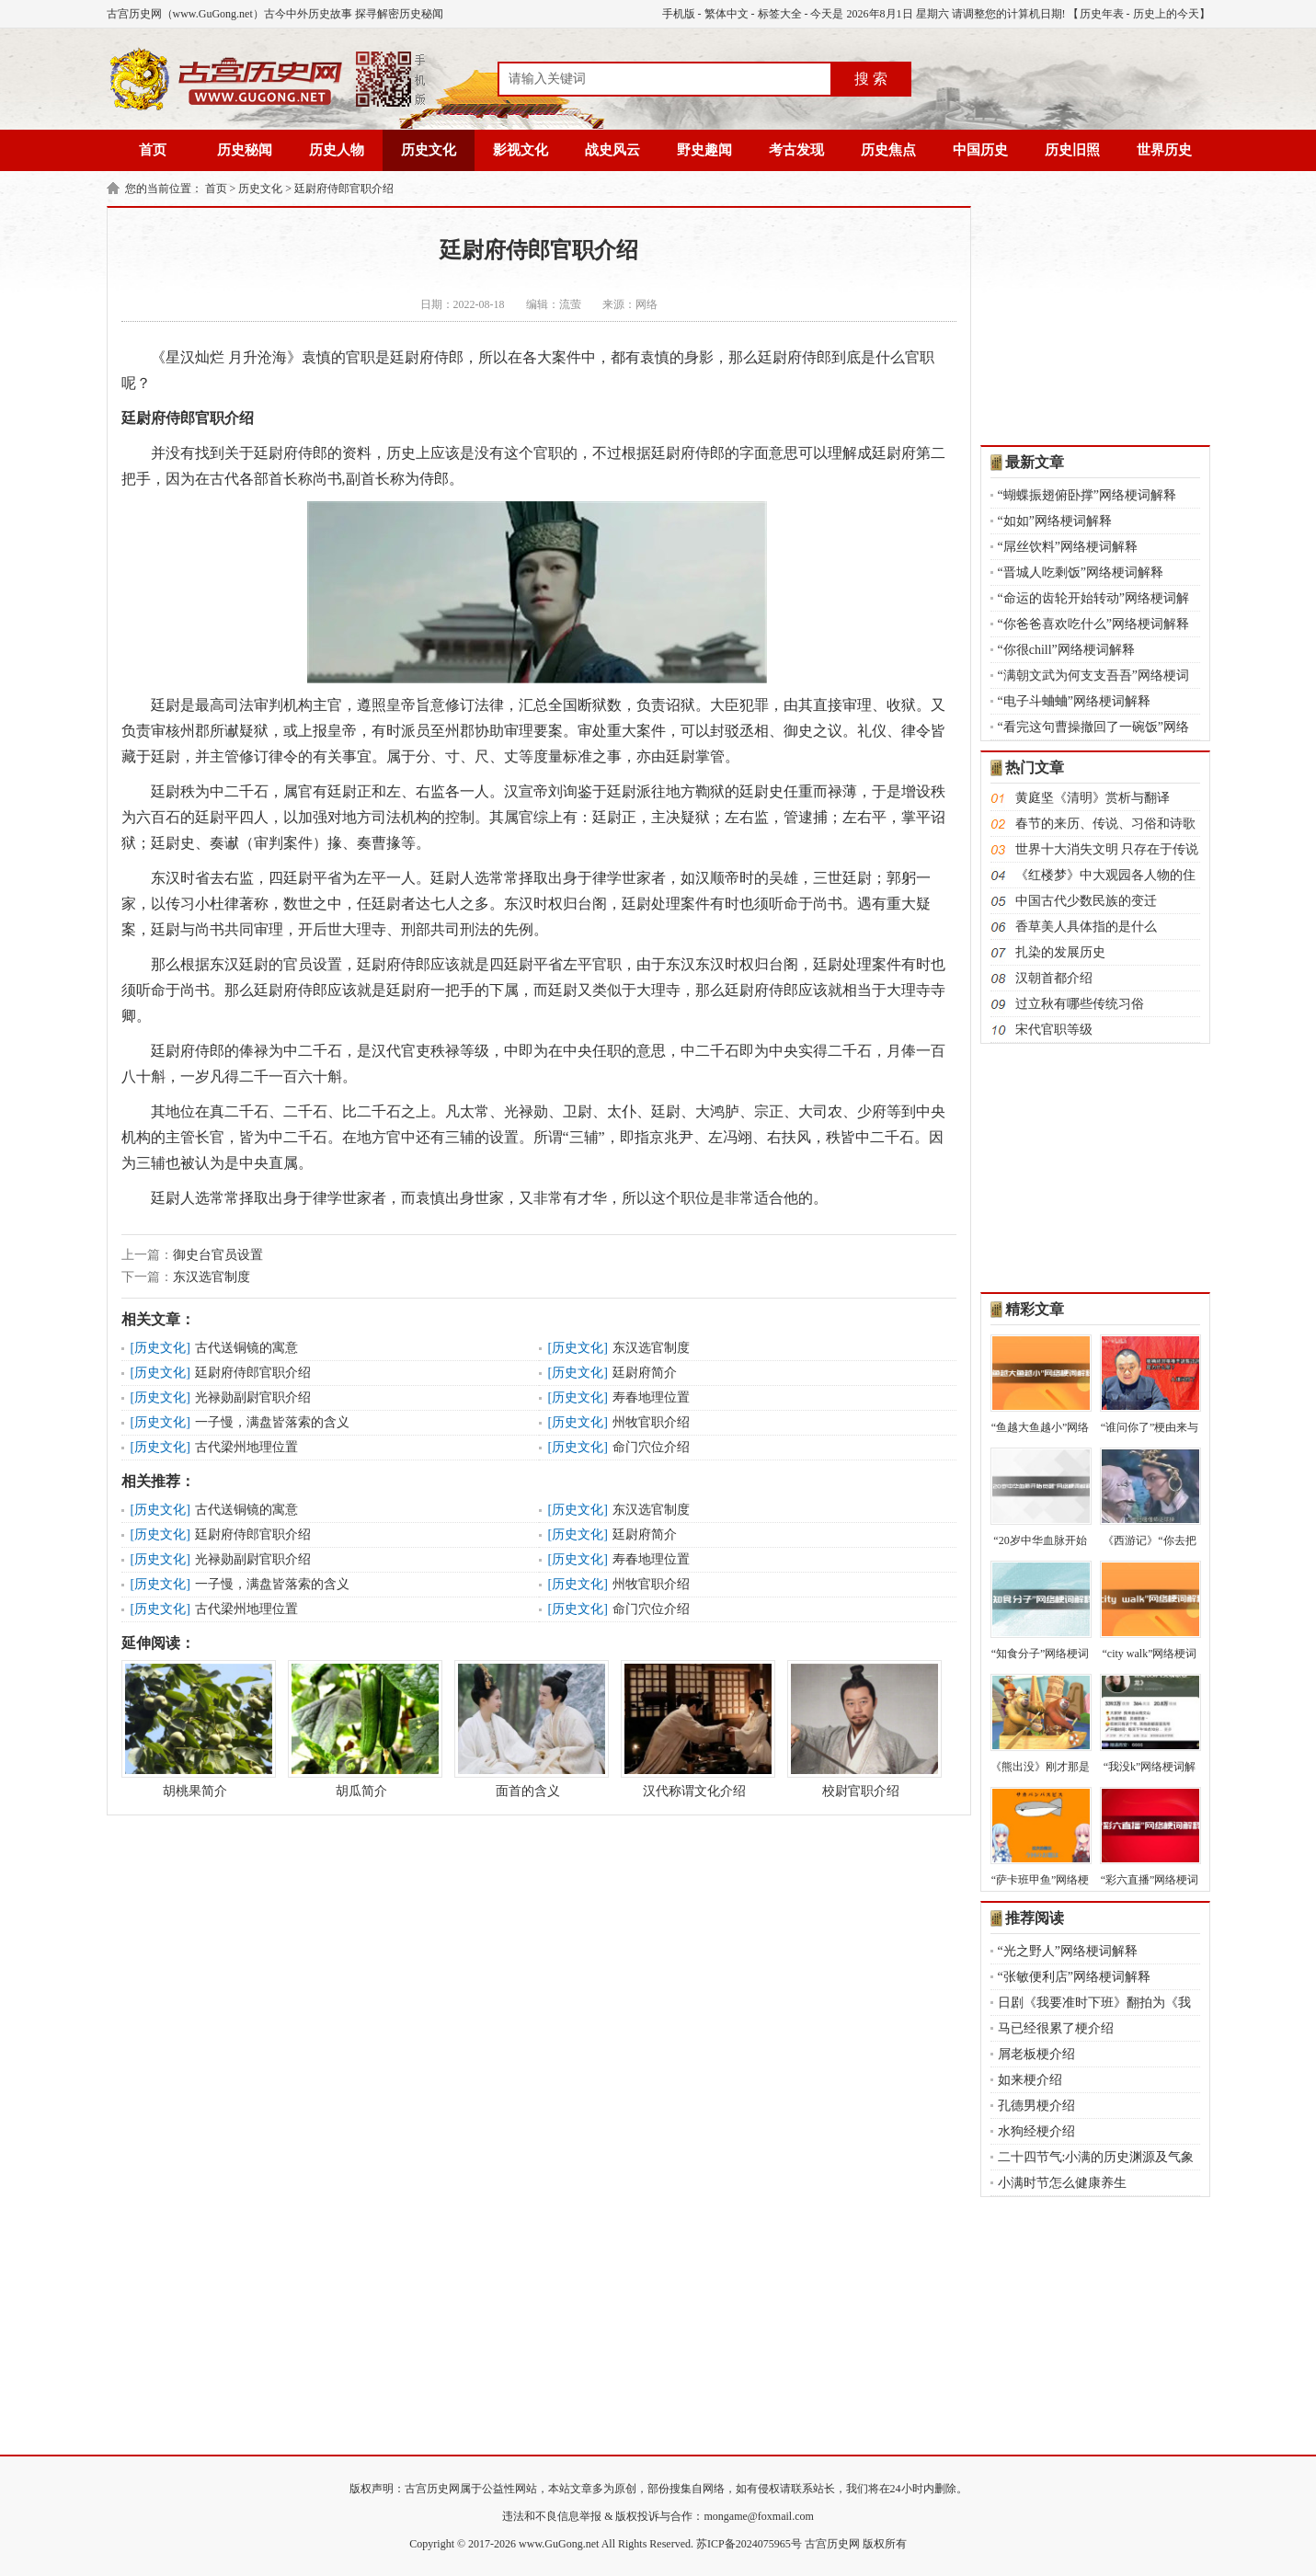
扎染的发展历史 (1060, 952)
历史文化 (428, 150)
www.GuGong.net (559, 2543)
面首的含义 (527, 1729)
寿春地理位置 (651, 1397)
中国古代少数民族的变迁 (1086, 901)
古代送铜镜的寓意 (246, 1348)
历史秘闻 (244, 150)
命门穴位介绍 (651, 1447)
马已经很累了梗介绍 (1056, 2028)
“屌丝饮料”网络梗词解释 (1068, 547)
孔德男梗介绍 (1036, 2105)
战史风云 (612, 150)
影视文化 (520, 150)
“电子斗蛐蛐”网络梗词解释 (1074, 701)
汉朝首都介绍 (1054, 978)
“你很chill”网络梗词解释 (1066, 650)
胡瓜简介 (361, 1729)
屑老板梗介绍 (1036, 2054)
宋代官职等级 (1054, 1029)
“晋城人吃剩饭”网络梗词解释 (1080, 572)
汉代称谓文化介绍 (694, 1729)
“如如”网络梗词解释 (1055, 521)
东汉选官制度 (211, 1277)
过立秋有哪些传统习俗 (1079, 1004)
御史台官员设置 (218, 1255)
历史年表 (1102, 13)
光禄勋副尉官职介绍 (253, 1397)
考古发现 (796, 150)
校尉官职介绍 (860, 1729)
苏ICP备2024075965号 (749, 2543)
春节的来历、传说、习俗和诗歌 (1105, 823)
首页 (152, 150)
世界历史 (1164, 150)
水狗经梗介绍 (1036, 2131)
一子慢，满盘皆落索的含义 (272, 1422)
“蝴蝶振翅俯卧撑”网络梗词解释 (1087, 495)
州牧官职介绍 (651, 1422)
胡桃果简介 (195, 1729)
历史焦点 (888, 150)
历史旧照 (1072, 150)
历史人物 (336, 150)
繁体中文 (726, 13)
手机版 (678, 13)
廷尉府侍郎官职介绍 (344, 188)
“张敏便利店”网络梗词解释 (1074, 1977)
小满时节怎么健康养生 (1062, 2183)
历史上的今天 (1166, 13)
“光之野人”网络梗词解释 (1068, 1951)
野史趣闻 (704, 150)
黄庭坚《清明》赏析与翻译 (1092, 798)
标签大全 (780, 13)
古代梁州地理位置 (246, 1447)
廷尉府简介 (644, 1373)
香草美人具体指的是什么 (1086, 926)
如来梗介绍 (1030, 2080)
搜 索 (870, 78)
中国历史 (980, 150)
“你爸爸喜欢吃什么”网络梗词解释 (1093, 624)
